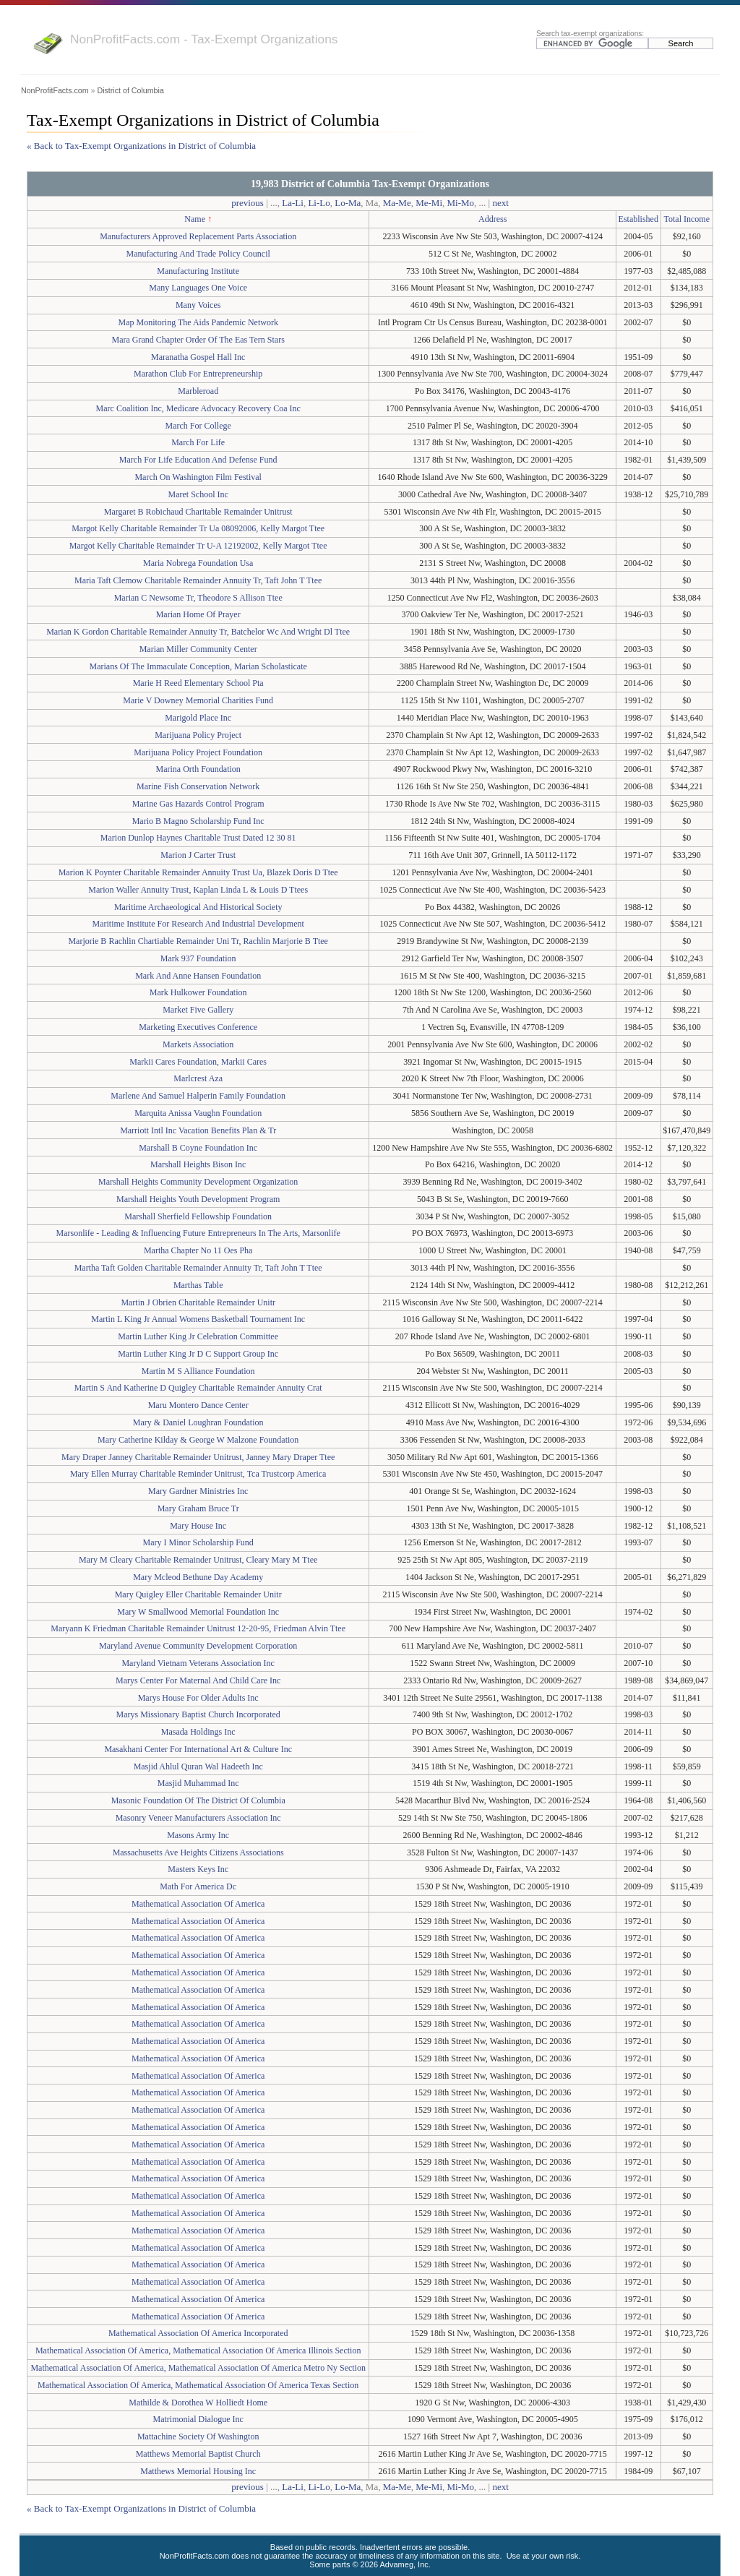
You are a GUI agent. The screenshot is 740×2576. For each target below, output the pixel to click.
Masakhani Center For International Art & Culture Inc (198, 1749)
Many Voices (198, 305)
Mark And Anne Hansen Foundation (198, 976)
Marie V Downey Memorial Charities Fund (198, 700)
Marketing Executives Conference (198, 1027)
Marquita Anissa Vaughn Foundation (198, 1113)
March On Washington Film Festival (197, 477)
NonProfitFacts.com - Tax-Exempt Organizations (203, 39)
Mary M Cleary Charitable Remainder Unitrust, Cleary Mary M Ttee (198, 1560)
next (500, 202)
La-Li (293, 202)
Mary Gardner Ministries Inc (198, 1491)
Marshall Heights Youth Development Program (198, 1199)
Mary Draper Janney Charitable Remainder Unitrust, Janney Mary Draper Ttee (198, 1457)
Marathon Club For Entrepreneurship (198, 374)
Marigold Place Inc (198, 718)
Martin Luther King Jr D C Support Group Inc (198, 1354)
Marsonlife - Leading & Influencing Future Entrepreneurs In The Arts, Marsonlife (198, 1233)
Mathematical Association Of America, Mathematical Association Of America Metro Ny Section (198, 2368)
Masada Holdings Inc (198, 1732)
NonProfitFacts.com (55, 90)
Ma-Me (397, 202)
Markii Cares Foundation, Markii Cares (198, 1062)
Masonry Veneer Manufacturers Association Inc (198, 1818)
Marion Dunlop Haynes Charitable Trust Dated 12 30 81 (198, 838)
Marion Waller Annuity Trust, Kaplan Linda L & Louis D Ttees (198, 890)
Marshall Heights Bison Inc (198, 1164)
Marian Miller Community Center (198, 649)
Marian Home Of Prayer (198, 614)
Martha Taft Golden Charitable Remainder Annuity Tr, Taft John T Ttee (198, 1268)
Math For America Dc (198, 1886)
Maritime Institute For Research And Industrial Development (198, 924)
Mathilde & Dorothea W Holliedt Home (198, 2402)
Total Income (687, 219)
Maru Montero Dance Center (198, 1405)
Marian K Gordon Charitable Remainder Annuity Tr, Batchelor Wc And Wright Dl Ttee (198, 632)
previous (247, 202)
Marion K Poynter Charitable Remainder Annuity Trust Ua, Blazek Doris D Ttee (198, 872)
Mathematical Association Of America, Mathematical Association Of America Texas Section (198, 2385)
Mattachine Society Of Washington (198, 2436)
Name (194, 219)
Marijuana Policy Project (198, 735)
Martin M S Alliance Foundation (198, 1371)
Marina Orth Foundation (198, 769)
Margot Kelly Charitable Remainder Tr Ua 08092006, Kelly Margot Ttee (198, 528)
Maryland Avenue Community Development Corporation (198, 1646)
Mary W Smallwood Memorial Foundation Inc (198, 1612)
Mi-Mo (461, 202)
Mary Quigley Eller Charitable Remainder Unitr (198, 1594)
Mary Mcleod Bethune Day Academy (198, 1577)
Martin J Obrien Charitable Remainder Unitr (198, 1302)
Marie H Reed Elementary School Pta (198, 683)
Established (638, 219)
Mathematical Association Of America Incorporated (198, 2333)
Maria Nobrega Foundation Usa (198, 563)
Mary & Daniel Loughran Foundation (198, 1422)
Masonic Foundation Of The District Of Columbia (198, 1800)
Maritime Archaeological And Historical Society (198, 907)
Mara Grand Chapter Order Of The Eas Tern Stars (198, 340)
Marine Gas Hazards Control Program (198, 804)
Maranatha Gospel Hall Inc (198, 357)
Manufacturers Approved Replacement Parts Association (198, 236)
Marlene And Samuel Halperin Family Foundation (198, 1096)
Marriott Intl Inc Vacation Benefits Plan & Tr (198, 1130)
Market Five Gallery (198, 1010)
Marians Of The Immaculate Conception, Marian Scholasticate (198, 666)
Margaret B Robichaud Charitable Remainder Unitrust (198, 512)
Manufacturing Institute (198, 271)
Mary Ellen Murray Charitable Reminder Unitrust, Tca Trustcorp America (198, 1474)
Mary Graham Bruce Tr (198, 1508)
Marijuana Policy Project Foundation (198, 752)
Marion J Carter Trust (198, 855)
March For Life (198, 442)
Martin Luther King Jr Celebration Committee (198, 1336)
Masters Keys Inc (198, 1869)
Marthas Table (198, 1285)
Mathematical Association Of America (198, 1904)
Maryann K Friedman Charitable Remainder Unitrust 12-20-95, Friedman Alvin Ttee (198, 1628)
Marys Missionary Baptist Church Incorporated (198, 1714)
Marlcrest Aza (198, 1078)
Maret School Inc (198, 494)
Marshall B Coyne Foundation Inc (198, 1148)
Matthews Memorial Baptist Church (198, 2454)
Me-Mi (429, 202)
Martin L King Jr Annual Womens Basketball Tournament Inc (198, 1319)
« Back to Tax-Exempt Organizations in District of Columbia (141, 145)
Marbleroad (198, 391)
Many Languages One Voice (198, 288)
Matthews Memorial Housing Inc (198, 2471)
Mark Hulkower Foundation (198, 992)
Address (492, 219)
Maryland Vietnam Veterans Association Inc (197, 1663)
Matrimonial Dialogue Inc (198, 2419)
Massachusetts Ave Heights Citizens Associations (198, 1852)
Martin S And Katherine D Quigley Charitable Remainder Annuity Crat (198, 1388)
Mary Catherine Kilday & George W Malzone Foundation (198, 1440)
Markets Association (198, 1044)
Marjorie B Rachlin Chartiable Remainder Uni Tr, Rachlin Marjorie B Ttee (198, 941)
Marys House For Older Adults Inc (198, 1698)
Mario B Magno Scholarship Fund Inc (198, 821)
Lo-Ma (348, 202)
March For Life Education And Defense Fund (198, 460)
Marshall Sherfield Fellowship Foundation (198, 1216)
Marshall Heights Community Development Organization (198, 1182)
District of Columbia (130, 90)
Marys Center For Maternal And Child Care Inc (198, 1680)
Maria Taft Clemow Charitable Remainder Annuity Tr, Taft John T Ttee (198, 580)
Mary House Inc (198, 1526)
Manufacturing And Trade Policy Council (198, 254)
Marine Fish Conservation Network (198, 786)
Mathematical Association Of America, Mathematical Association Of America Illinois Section (198, 2350)
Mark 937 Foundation (198, 958)
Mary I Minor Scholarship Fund (198, 1542)
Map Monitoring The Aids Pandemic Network (198, 322)
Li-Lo (319, 202)
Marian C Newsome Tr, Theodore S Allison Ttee (198, 598)
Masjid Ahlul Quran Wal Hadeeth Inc (198, 1766)
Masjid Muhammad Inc (198, 1783)
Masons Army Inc (198, 1835)
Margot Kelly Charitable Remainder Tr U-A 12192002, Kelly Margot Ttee (198, 546)
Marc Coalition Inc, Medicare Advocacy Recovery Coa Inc (198, 408)
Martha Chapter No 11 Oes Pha (198, 1250)
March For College (198, 426)
